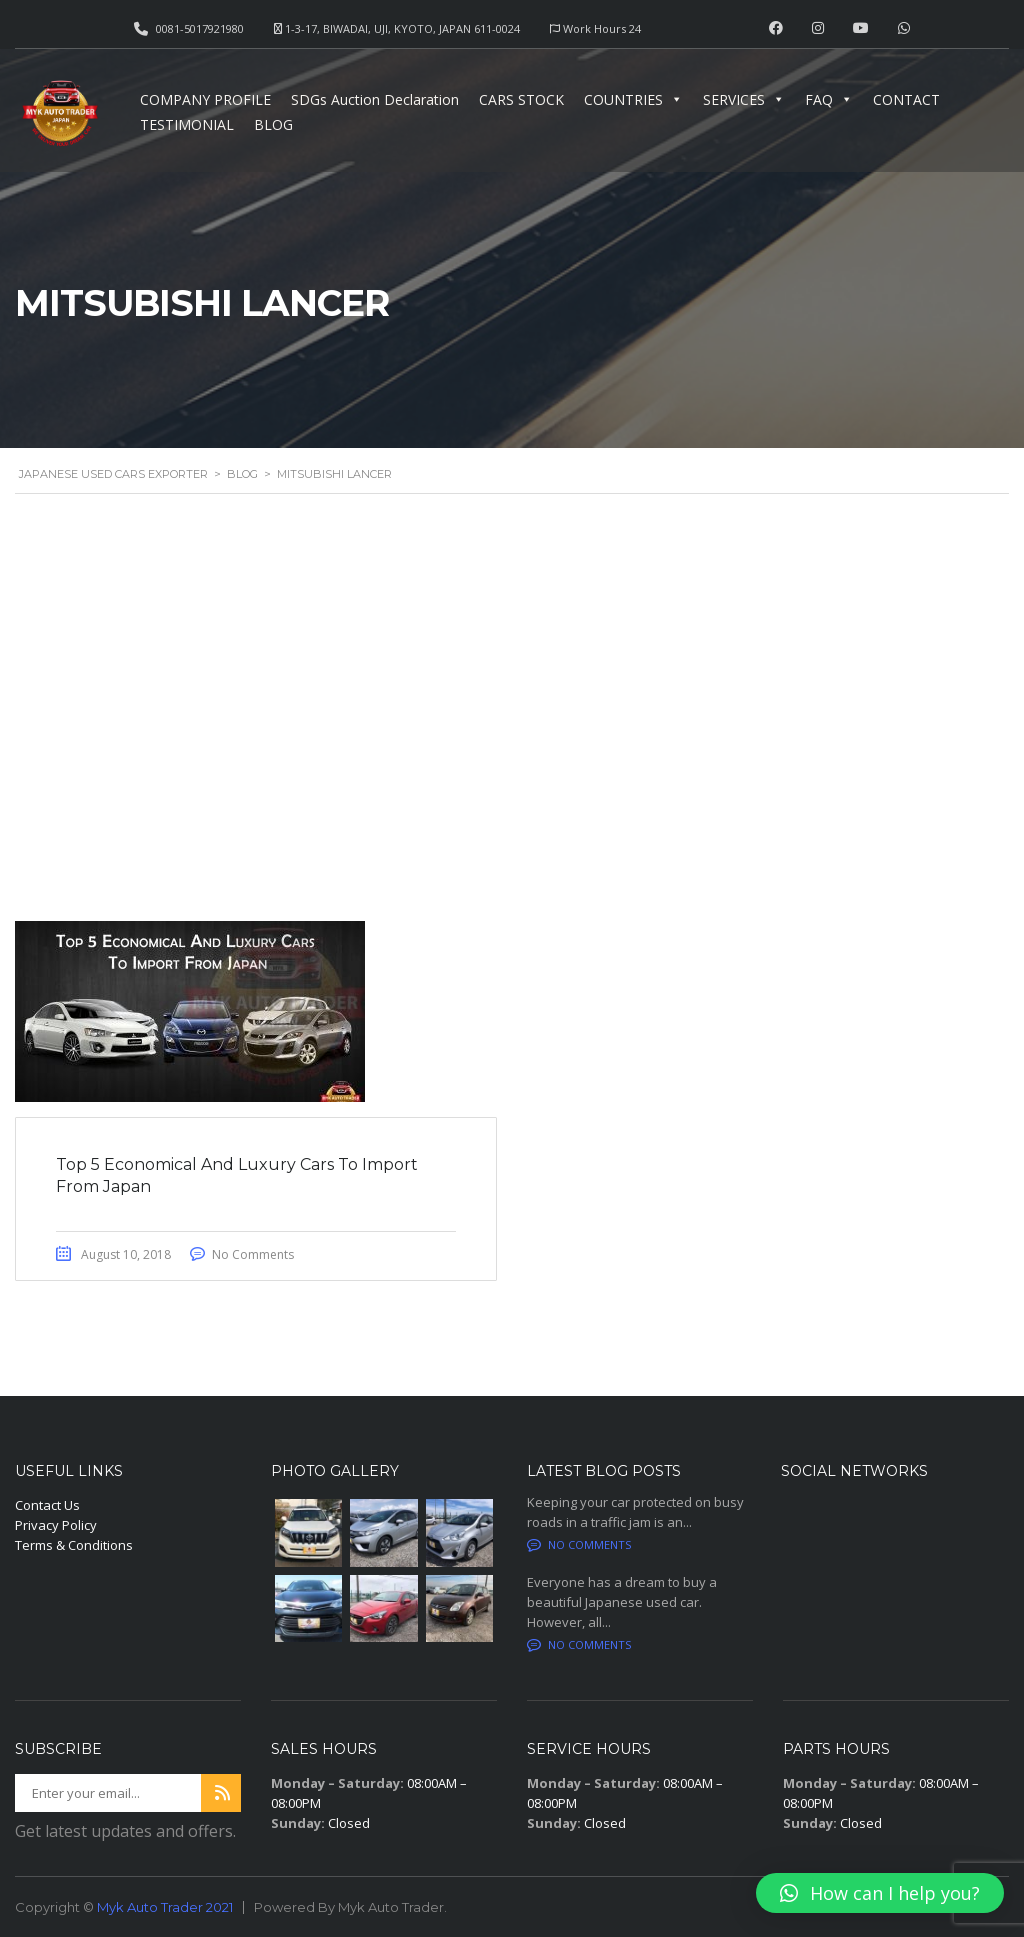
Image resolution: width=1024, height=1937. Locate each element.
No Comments (253, 1254)
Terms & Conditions (74, 1545)
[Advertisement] (512, 704)
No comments (579, 1544)
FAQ (829, 99)
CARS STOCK (521, 99)
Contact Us (47, 1505)
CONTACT (906, 99)
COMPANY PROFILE (205, 99)
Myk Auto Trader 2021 (165, 1907)
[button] (880, 1893)
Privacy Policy (56, 1525)
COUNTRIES (633, 99)
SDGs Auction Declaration (375, 99)
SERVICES (744, 99)
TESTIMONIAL (187, 124)
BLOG (273, 124)
